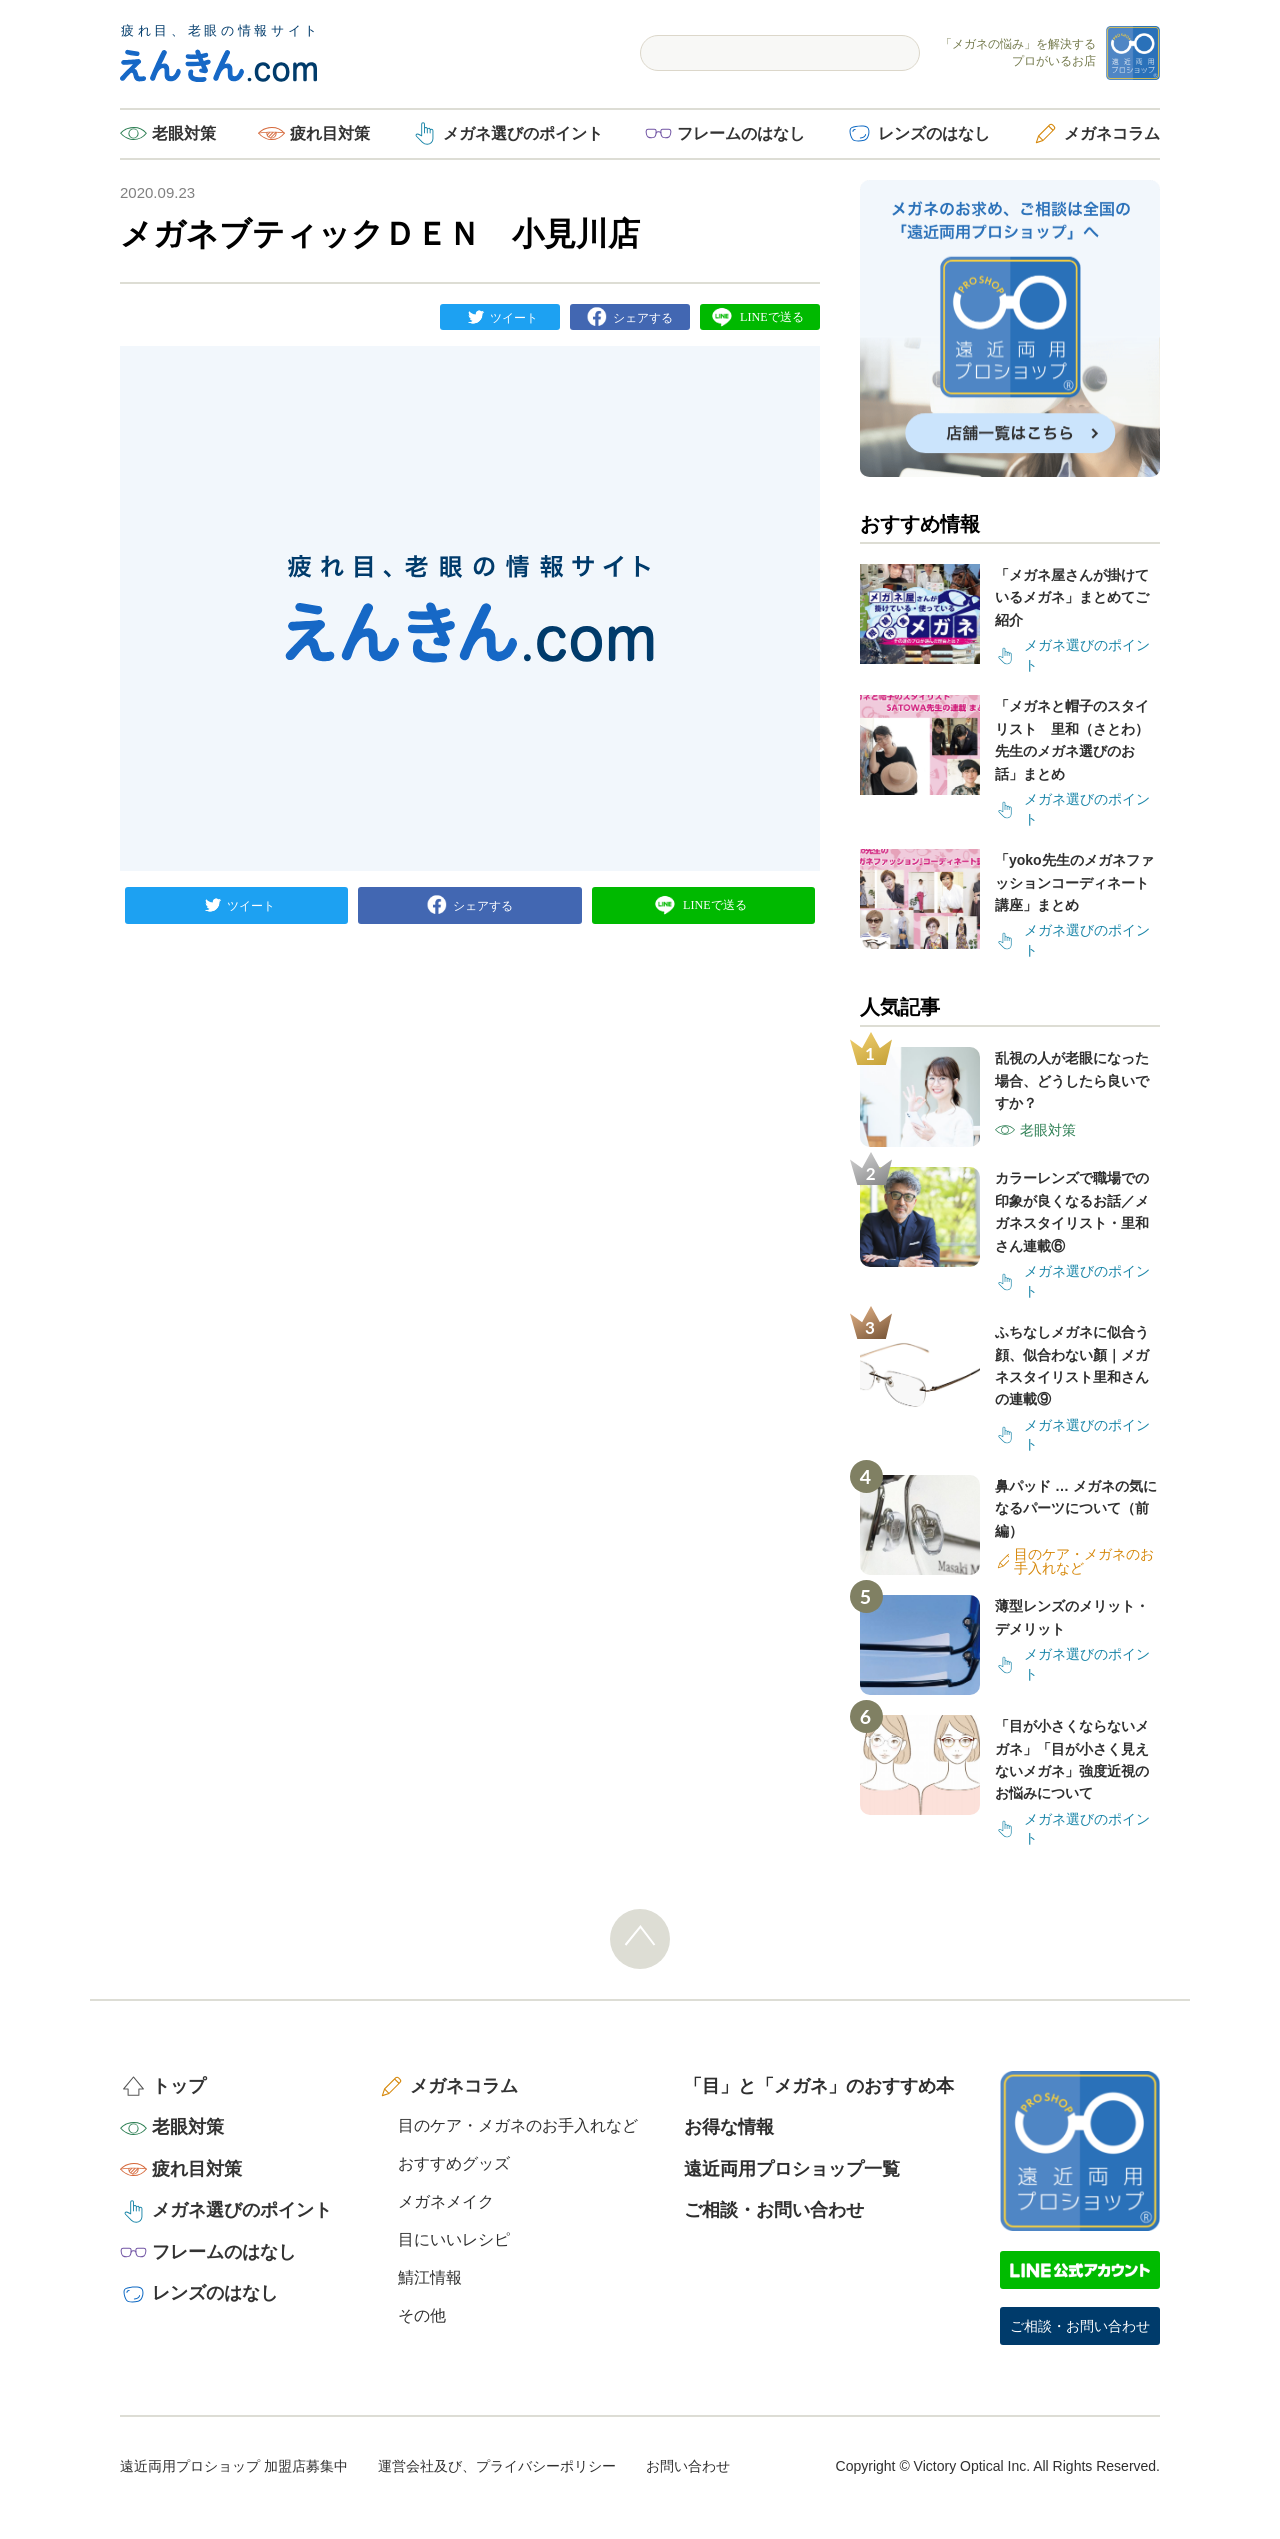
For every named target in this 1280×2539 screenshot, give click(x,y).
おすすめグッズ (454, 2163)
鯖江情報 (430, 2277)
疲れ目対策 (330, 133)
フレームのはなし (741, 133)
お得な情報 (729, 2127)
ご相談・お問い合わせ (774, 2210)
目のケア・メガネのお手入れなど (518, 2125)
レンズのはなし (934, 133)
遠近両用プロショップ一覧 (792, 2169)
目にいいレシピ (454, 2239)
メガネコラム (1112, 133)
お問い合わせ (688, 2466)
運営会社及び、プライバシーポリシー (497, 2466)
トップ (179, 2086)
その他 (422, 2315)
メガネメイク (446, 2201)
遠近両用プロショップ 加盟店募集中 (234, 2466)
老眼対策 (184, 133)
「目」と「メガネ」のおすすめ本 (819, 2086)
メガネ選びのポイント (523, 133)
